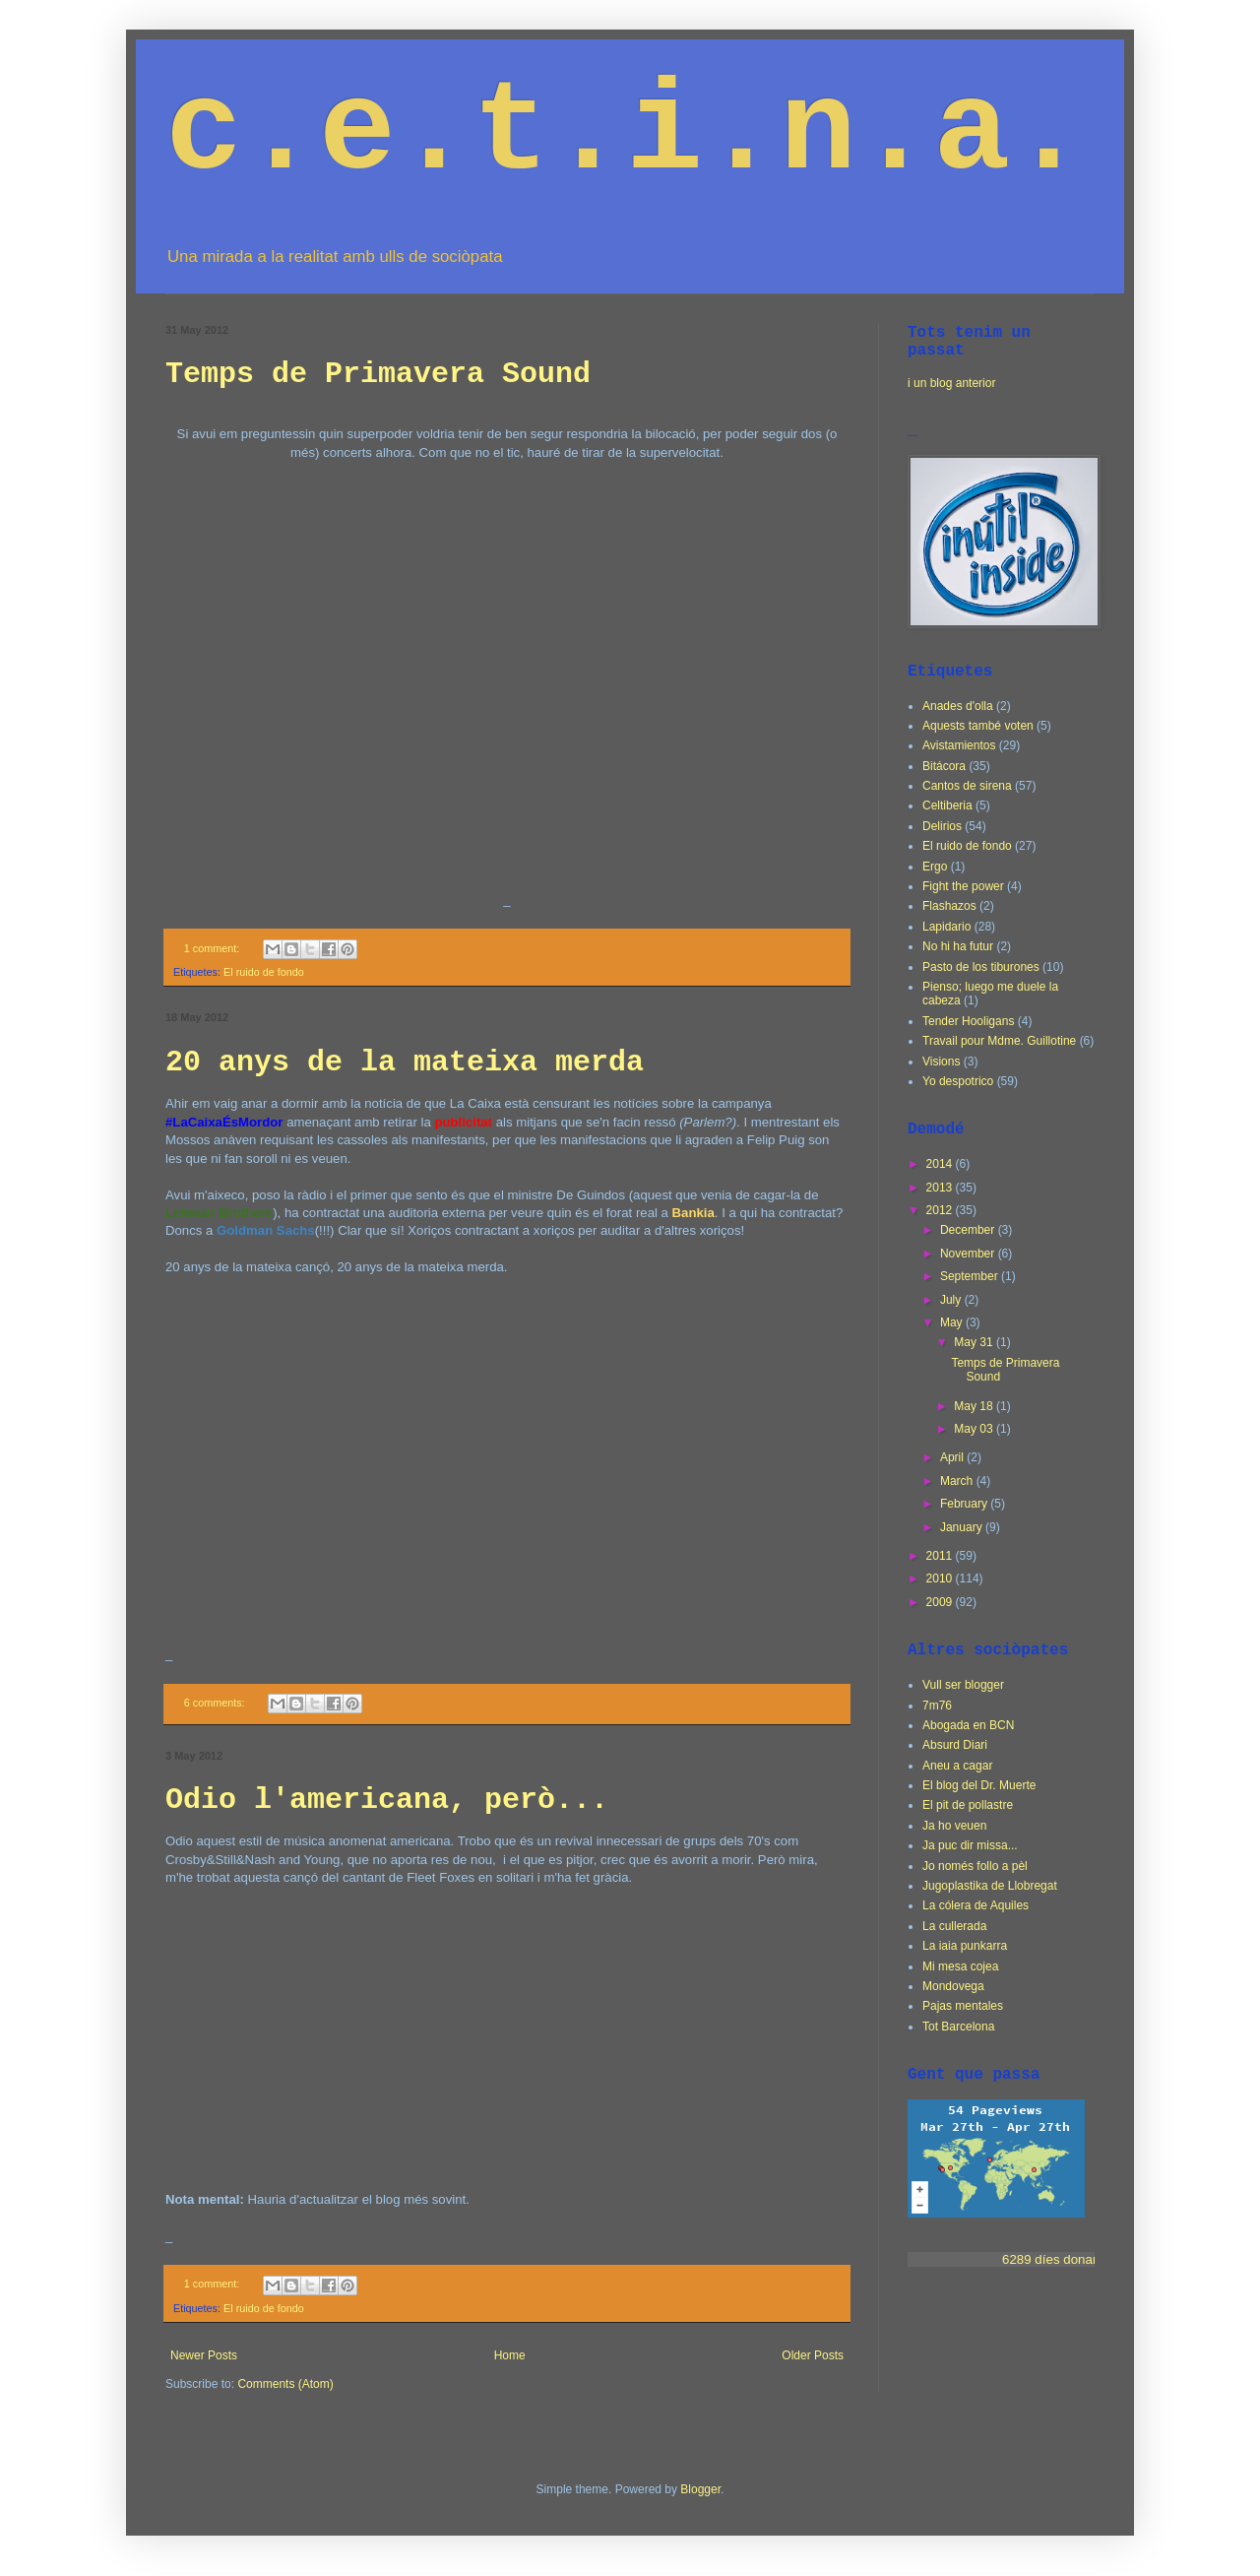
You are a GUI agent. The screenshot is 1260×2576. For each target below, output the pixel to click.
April (953, 1457)
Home (510, 2355)
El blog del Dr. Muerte (979, 1785)
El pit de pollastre (967, 1805)
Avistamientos (958, 745)
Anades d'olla (957, 706)
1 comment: (213, 948)
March (958, 1481)
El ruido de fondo (263, 972)
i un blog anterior (951, 383)
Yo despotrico (957, 1081)
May (953, 1322)
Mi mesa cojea (960, 1966)
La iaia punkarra (964, 1946)
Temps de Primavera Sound (378, 374)
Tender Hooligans (968, 1021)
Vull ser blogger (963, 1685)
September (970, 1276)
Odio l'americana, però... (386, 1800)
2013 (941, 1187)
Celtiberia (947, 805)
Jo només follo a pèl (975, 1866)
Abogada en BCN (968, 1725)
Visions (941, 1061)
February (965, 1504)
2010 (941, 1578)
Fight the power (963, 886)
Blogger (700, 2489)
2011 (941, 1556)
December (969, 1230)
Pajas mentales (962, 2006)
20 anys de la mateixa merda (404, 1062)
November (969, 1253)
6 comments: (216, 1702)
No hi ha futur (957, 946)
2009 (941, 1602)
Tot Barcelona (958, 2026)
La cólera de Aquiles (975, 1905)
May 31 (975, 1342)
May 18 (975, 1406)
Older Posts (813, 2355)
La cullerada (954, 1926)
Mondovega (953, 1986)
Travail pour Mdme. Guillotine (999, 1041)
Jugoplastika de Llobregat (989, 1886)
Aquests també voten (978, 726)
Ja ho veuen (954, 1826)
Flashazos (949, 906)
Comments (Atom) (285, 2384)
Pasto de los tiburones (981, 967)
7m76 (937, 1705)
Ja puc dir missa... (970, 1845)
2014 (941, 1164)
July (952, 1300)
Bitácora (944, 766)
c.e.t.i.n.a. (626, 133)
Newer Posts (203, 2355)
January (962, 1527)
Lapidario (946, 927)
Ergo (934, 866)
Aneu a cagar (957, 1765)
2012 (941, 1210)
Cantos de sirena (967, 786)
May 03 (975, 1429)
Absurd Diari (954, 1745)
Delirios (942, 826)
